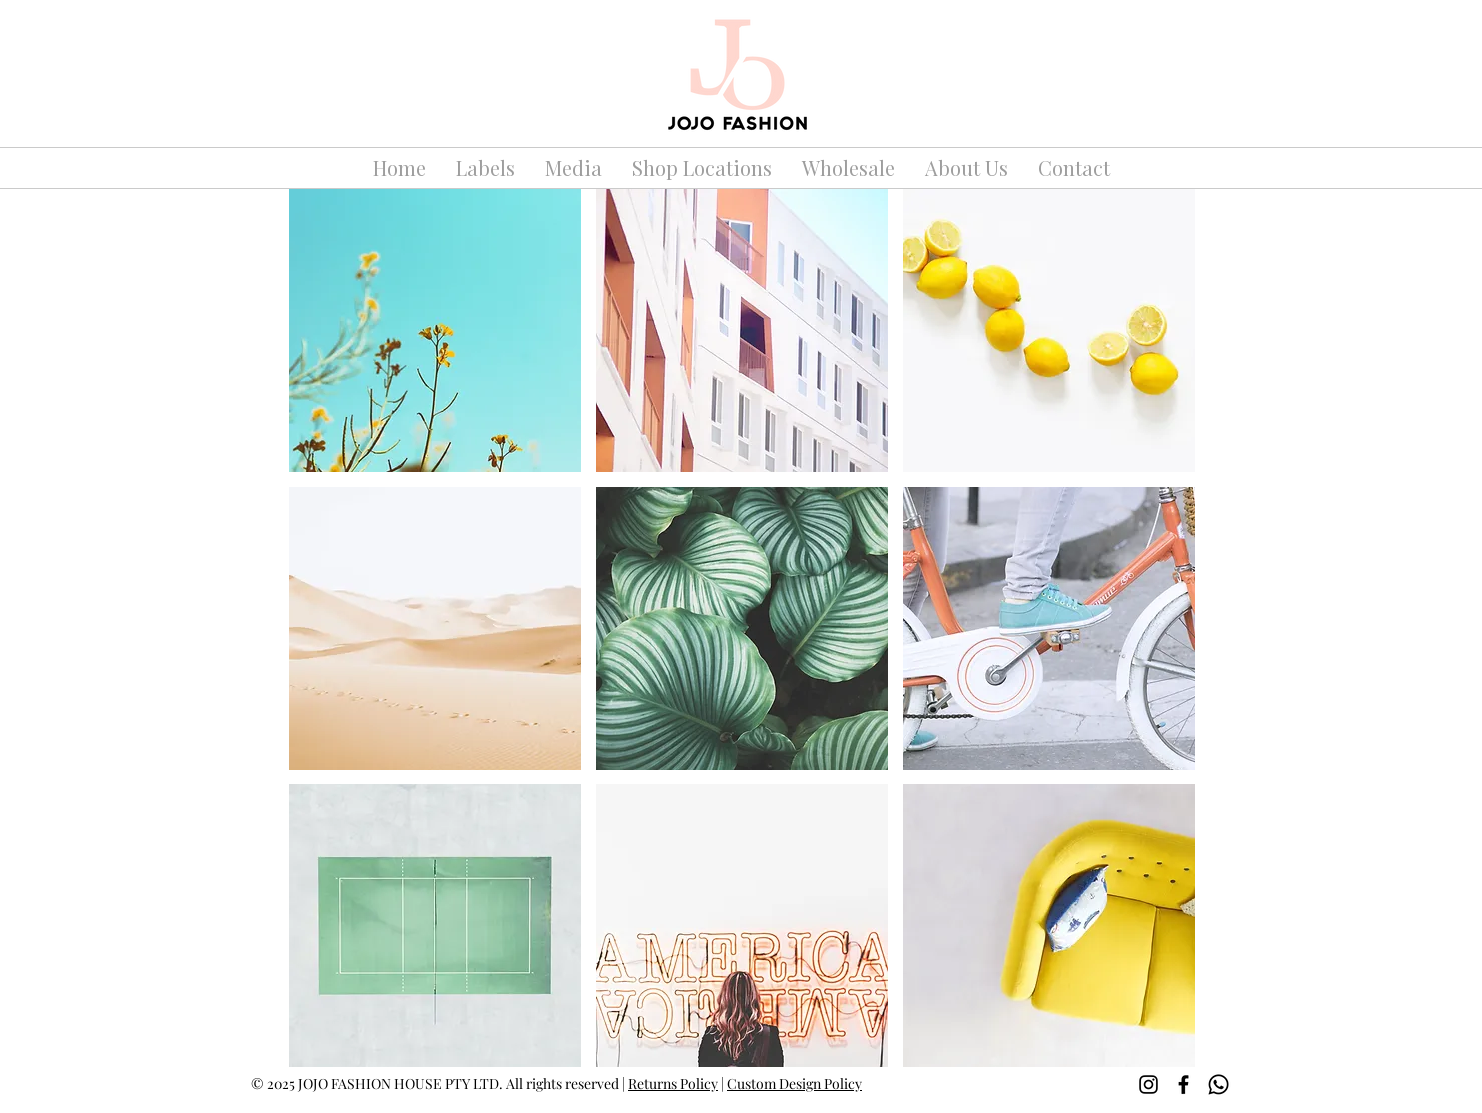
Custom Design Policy (794, 1083)
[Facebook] (1183, 1084)
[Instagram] (1148, 1084)
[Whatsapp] (1218, 1084)
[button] (435, 330)
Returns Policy (673, 1083)
